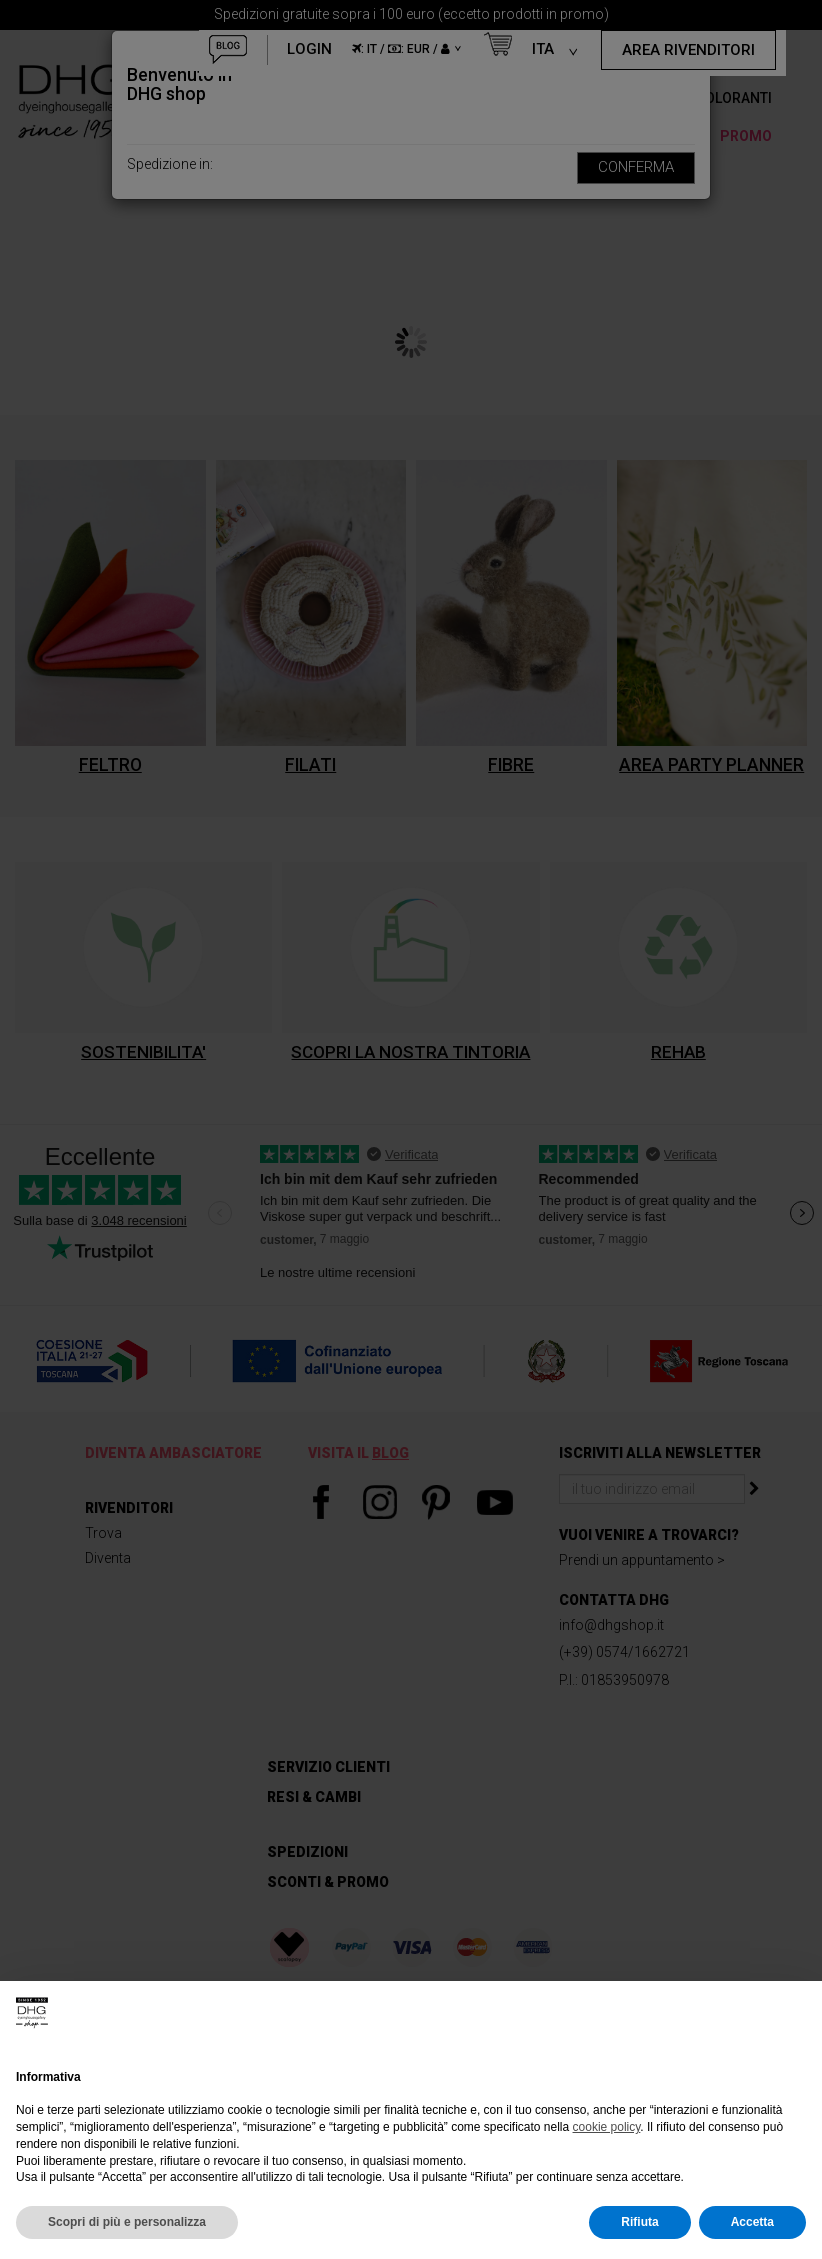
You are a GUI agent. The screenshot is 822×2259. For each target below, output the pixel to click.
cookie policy (607, 2127)
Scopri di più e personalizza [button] (127, 2222)
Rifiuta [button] (639, 2222)
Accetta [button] (752, 2222)
